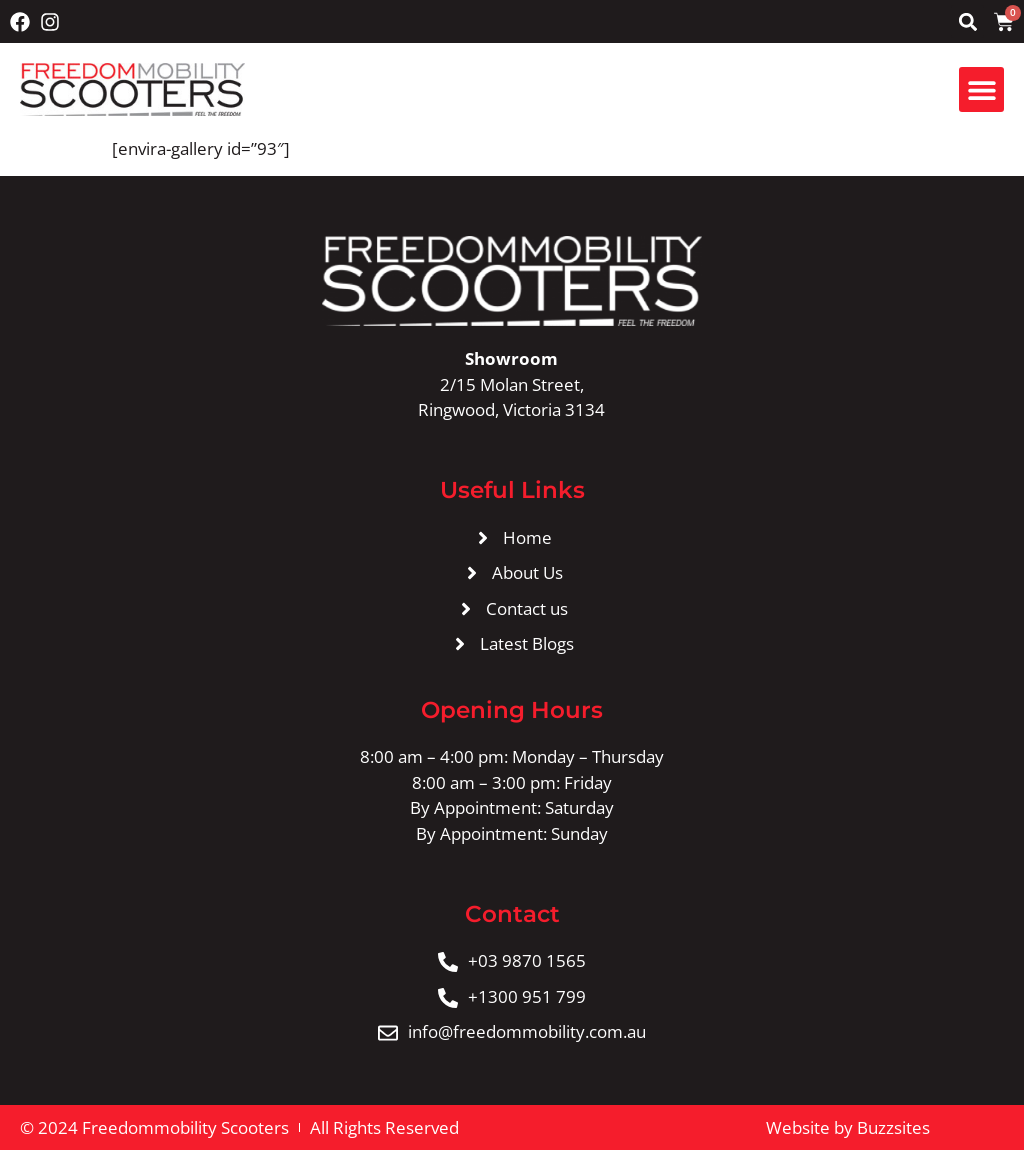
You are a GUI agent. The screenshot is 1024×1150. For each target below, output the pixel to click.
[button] (967, 21)
